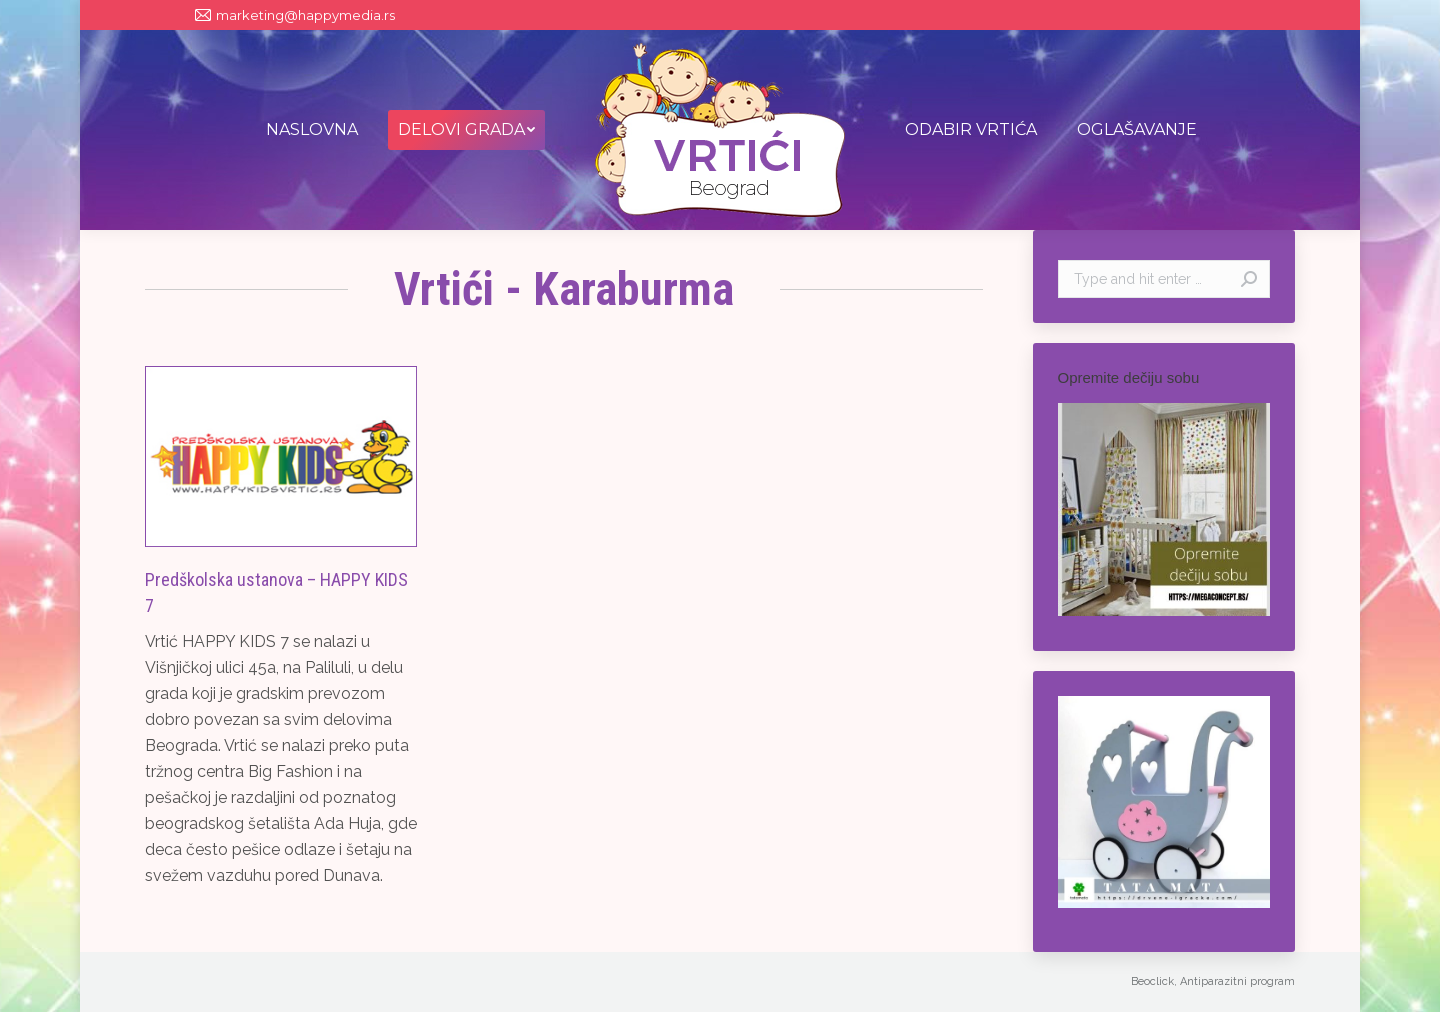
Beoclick (1152, 981)
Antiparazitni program (1237, 981)
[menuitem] (312, 130)
